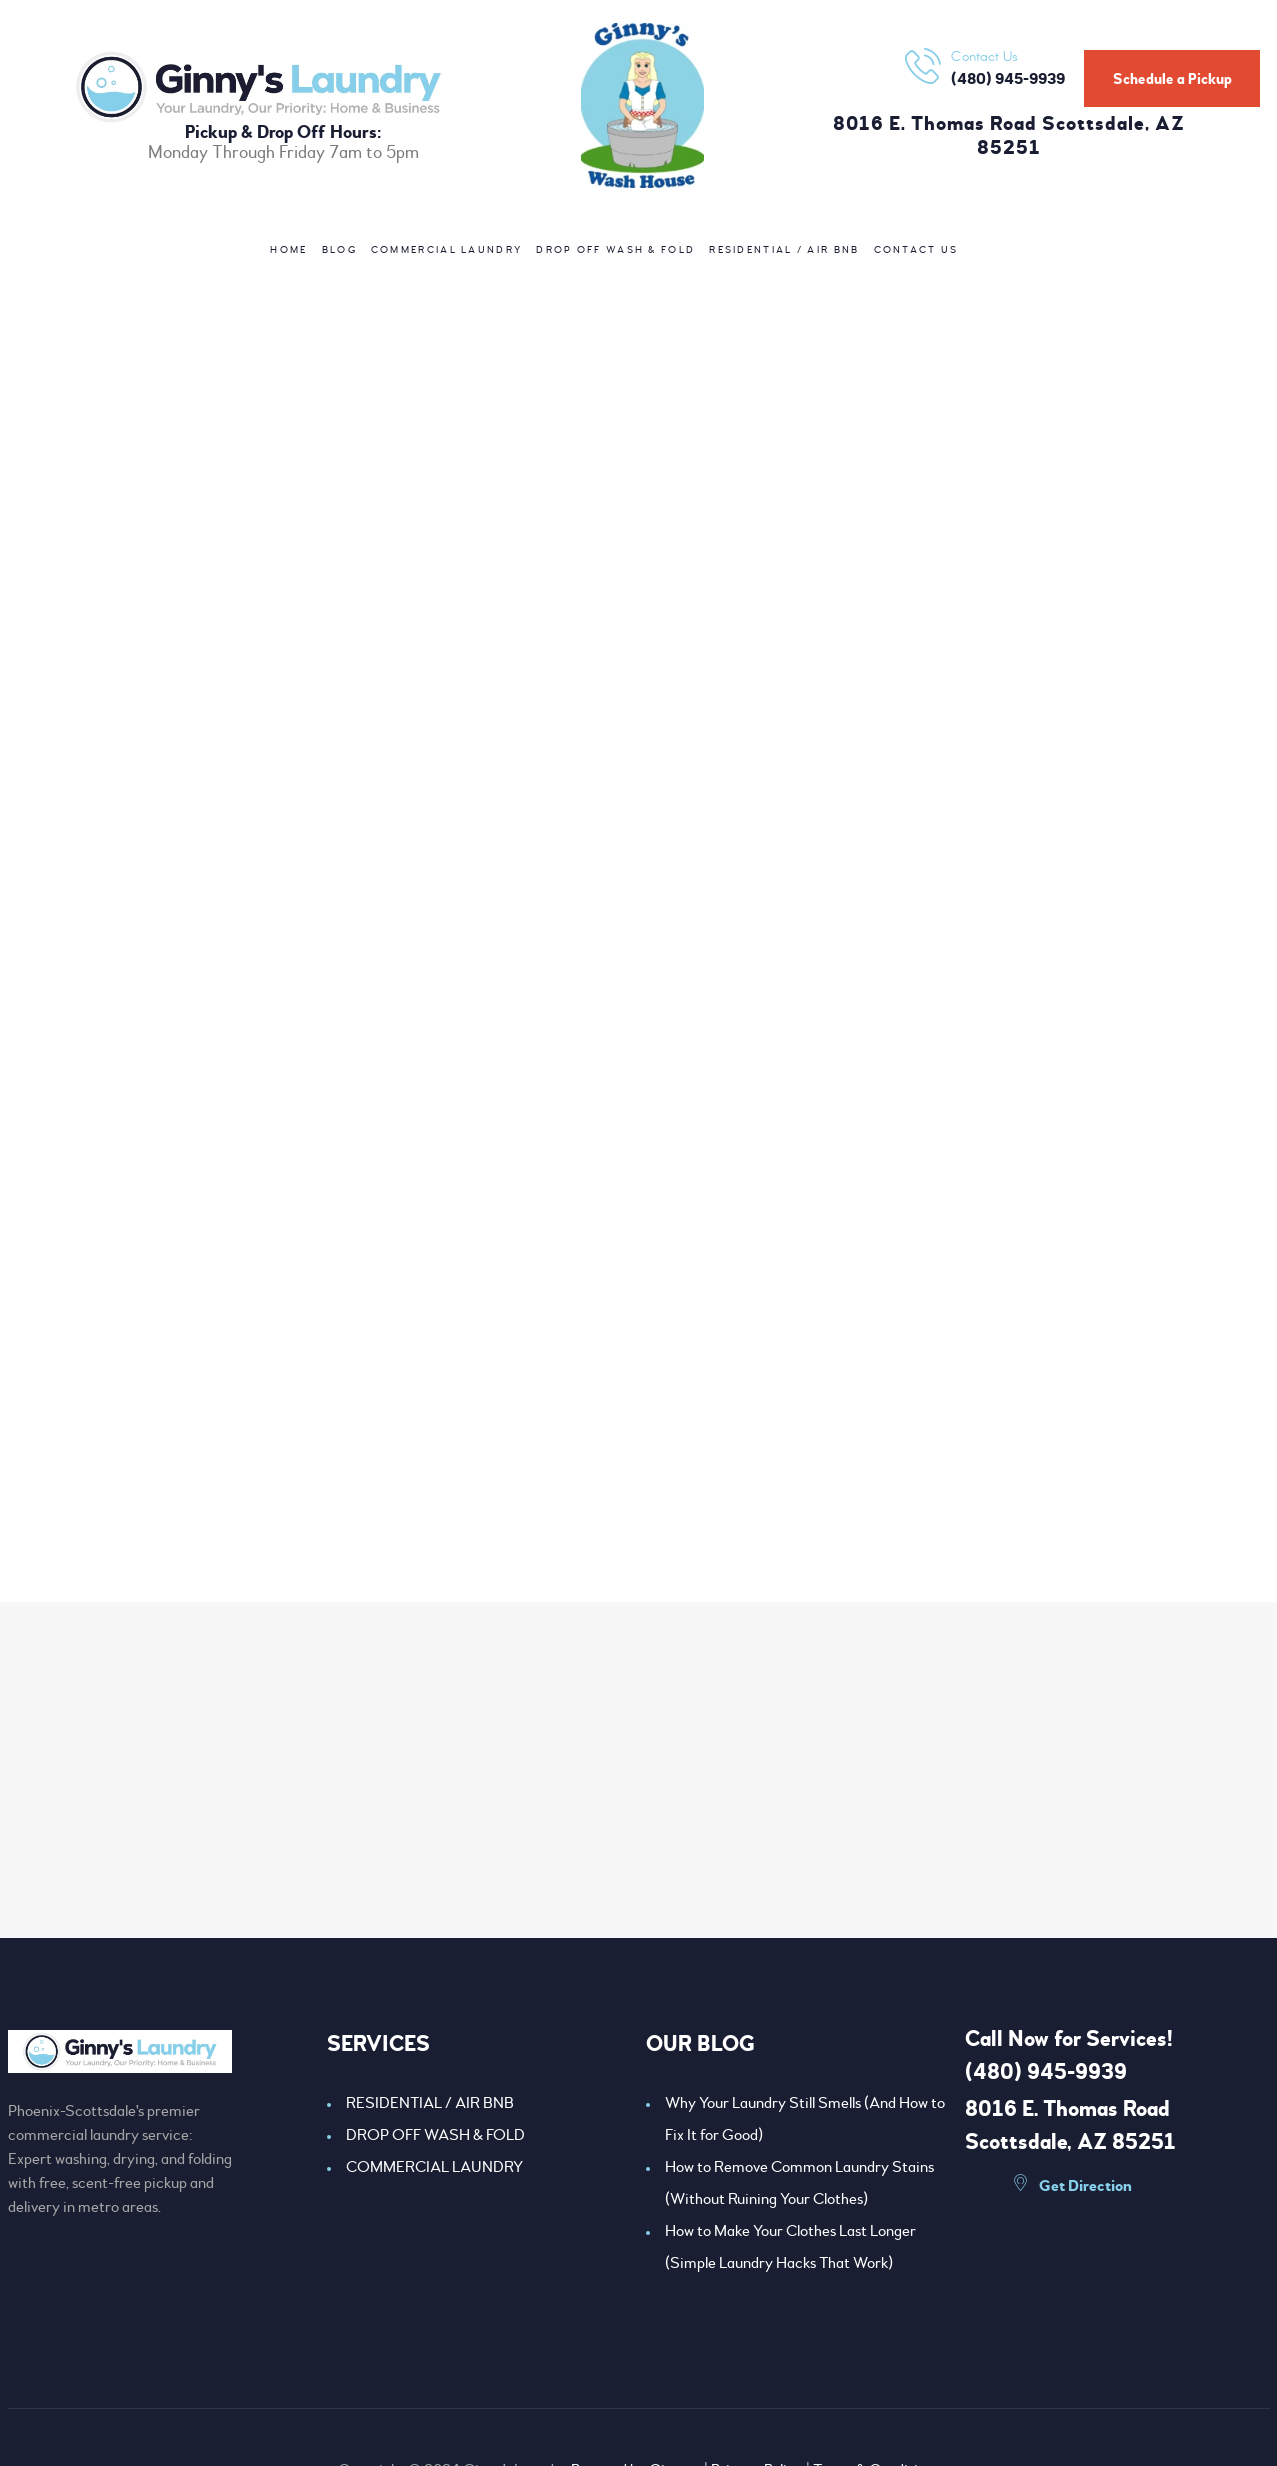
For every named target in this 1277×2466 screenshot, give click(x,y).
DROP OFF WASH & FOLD (435, 2135)
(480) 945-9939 (1046, 2072)
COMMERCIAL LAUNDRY (434, 2167)
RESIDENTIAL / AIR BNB (430, 2103)
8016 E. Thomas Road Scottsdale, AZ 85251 (1009, 136)
